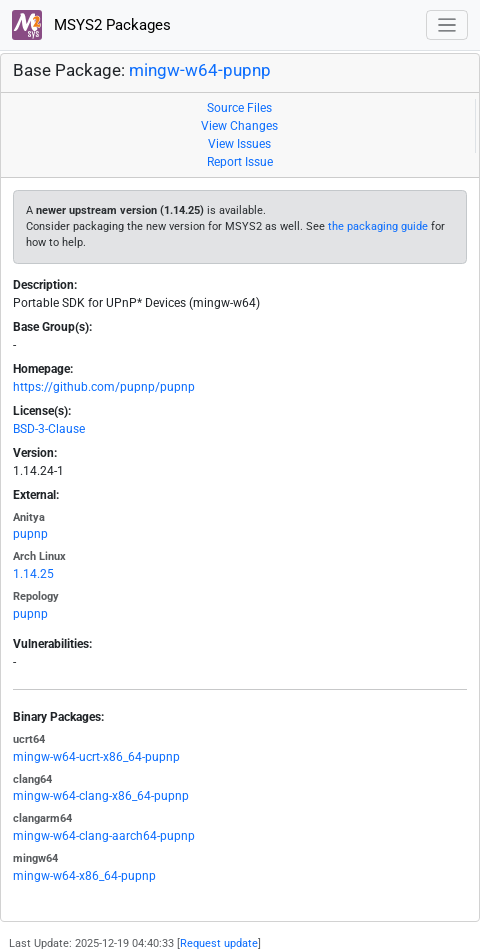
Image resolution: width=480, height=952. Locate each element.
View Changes (239, 126)
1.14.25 (33, 574)
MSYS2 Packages (91, 25)
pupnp (30, 534)
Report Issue (240, 162)
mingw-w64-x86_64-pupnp (84, 876)
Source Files (239, 108)
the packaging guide (378, 226)
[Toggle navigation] (447, 25)
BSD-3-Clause (49, 429)
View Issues (239, 144)
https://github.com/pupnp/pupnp (104, 387)
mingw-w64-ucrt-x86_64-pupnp (96, 757)
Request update (219, 943)
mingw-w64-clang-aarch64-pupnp (104, 836)
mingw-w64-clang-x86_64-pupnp (101, 796)
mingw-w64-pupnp (200, 70)
